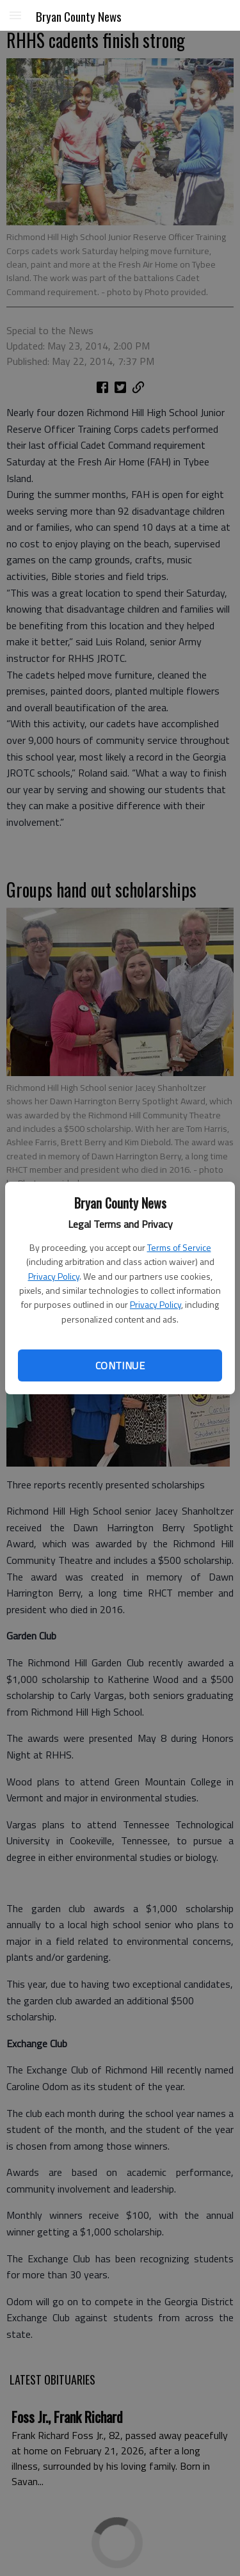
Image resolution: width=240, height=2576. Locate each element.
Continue (120, 1365)
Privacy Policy (53, 1276)
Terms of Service (179, 1247)
